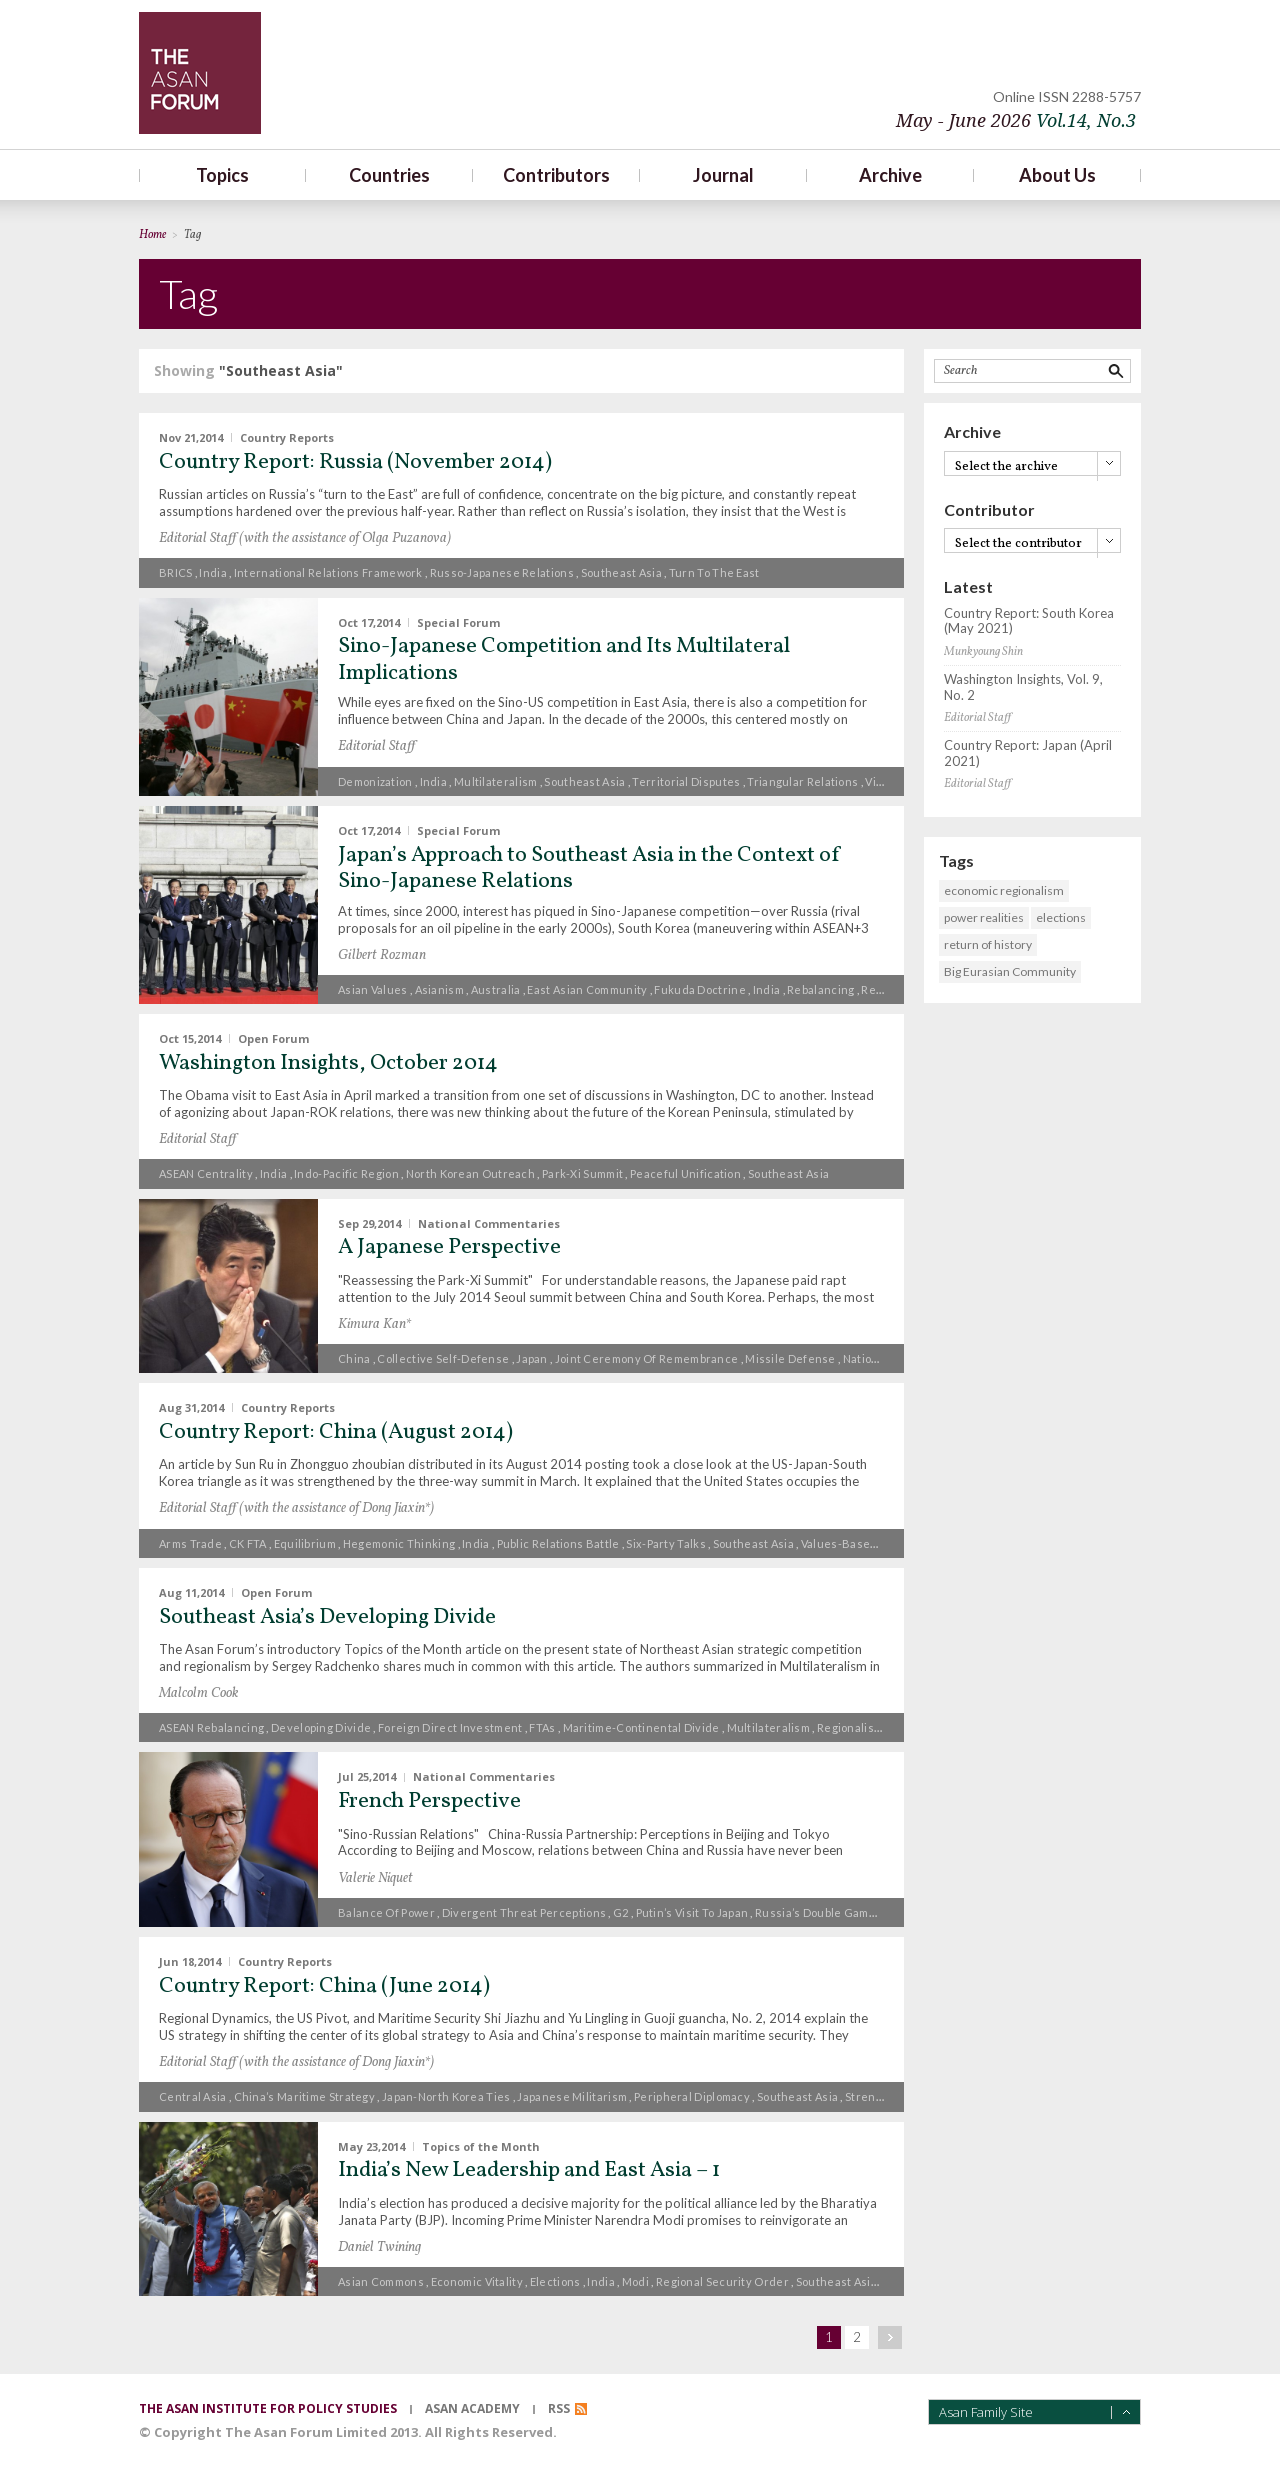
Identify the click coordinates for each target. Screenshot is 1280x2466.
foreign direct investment (450, 1727)
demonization (375, 781)
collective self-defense (443, 1358)
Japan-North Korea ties (446, 2096)
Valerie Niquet (375, 1878)
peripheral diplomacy (692, 2096)
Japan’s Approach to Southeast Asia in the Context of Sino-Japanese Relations (589, 868)
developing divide (321, 1727)
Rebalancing (820, 989)
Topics (222, 175)
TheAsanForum (200, 73)
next (890, 2337)
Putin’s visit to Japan (692, 1912)
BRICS (176, 572)
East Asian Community (587, 989)
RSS (559, 2408)
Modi (635, 2281)
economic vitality (477, 2281)
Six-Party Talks (666, 1543)
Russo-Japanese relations (502, 572)
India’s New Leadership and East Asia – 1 (529, 2170)
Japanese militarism (572, 2096)
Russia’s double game (815, 1912)
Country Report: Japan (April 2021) (1028, 753)
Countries (389, 175)
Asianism (439, 989)
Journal (723, 175)
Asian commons (381, 2281)
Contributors (556, 175)
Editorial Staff (376, 746)
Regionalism (894, 989)
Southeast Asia (621, 572)
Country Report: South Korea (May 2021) (1029, 621)
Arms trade (190, 1543)
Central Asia (193, 2096)
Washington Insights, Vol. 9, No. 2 (1023, 687)
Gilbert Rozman (382, 955)
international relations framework (328, 572)
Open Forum (273, 1038)
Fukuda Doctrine (700, 989)
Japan (532, 1358)
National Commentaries (489, 1222)
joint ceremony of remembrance (647, 1358)
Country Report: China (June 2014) (324, 1986)
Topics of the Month (481, 2145)
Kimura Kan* (374, 1324)
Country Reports (287, 437)
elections (555, 2281)
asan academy (472, 2408)
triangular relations (802, 781)
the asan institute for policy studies (268, 2408)
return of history (988, 944)
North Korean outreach (470, 1173)
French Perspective (429, 1801)
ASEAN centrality (206, 1173)
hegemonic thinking (399, 1543)
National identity (888, 1358)
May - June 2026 (1016, 120)
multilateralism (496, 781)
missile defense (790, 1358)
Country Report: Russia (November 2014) (355, 462)
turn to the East (714, 572)
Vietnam (887, 781)
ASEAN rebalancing (211, 1727)
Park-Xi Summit (582, 1173)
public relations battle (558, 1543)
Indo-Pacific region (346, 1173)
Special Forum (458, 621)
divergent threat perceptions (524, 1912)
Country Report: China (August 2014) (336, 1432)
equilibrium (305, 1543)
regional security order (722, 2281)
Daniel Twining (379, 2247)
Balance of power (386, 1912)
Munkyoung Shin (983, 652)
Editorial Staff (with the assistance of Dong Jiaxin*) (296, 1508)
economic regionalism (1004, 890)
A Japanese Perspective (449, 1247)
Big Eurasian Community (1010, 971)
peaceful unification (685, 1173)
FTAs (542, 1727)
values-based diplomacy (868, 1543)
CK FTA (248, 1543)
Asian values (373, 989)
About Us (1057, 175)
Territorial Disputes (686, 781)
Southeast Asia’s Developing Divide (327, 1617)
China (354, 1358)
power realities (984, 917)
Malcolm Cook (198, 1693)
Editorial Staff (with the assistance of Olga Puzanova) (305, 538)
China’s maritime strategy (305, 2096)
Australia (496, 989)
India (213, 572)
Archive (890, 175)
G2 (621, 1912)
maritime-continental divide (641, 1727)
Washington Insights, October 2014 (328, 1063)
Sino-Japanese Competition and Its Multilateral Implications (564, 659)
